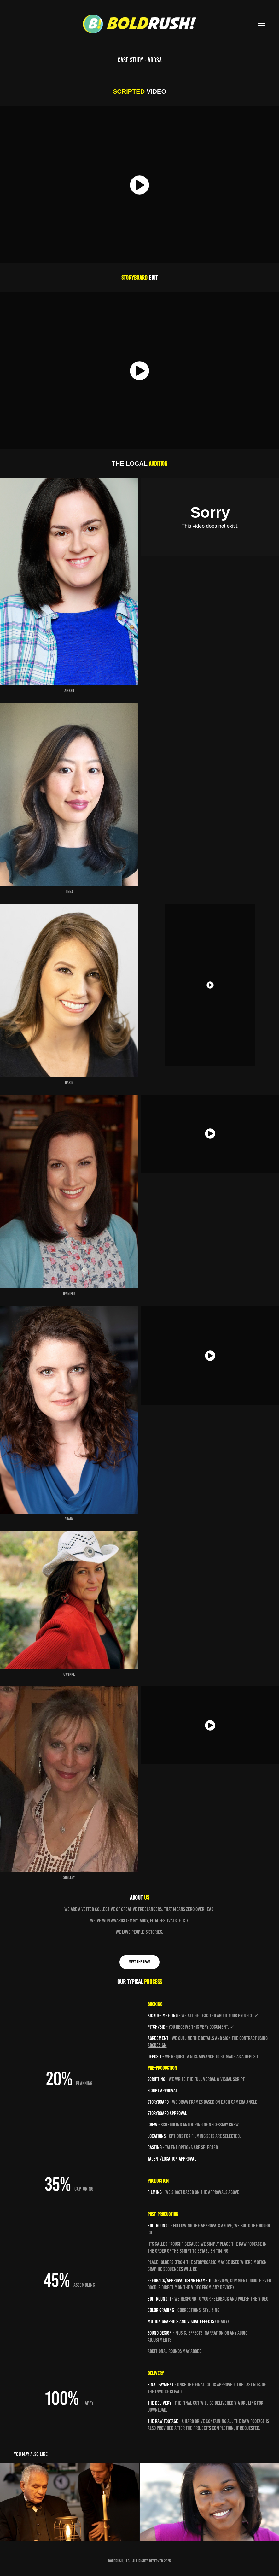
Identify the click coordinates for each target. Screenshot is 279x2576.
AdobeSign (157, 2045)
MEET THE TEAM (139, 1962)
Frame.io (204, 2280)
